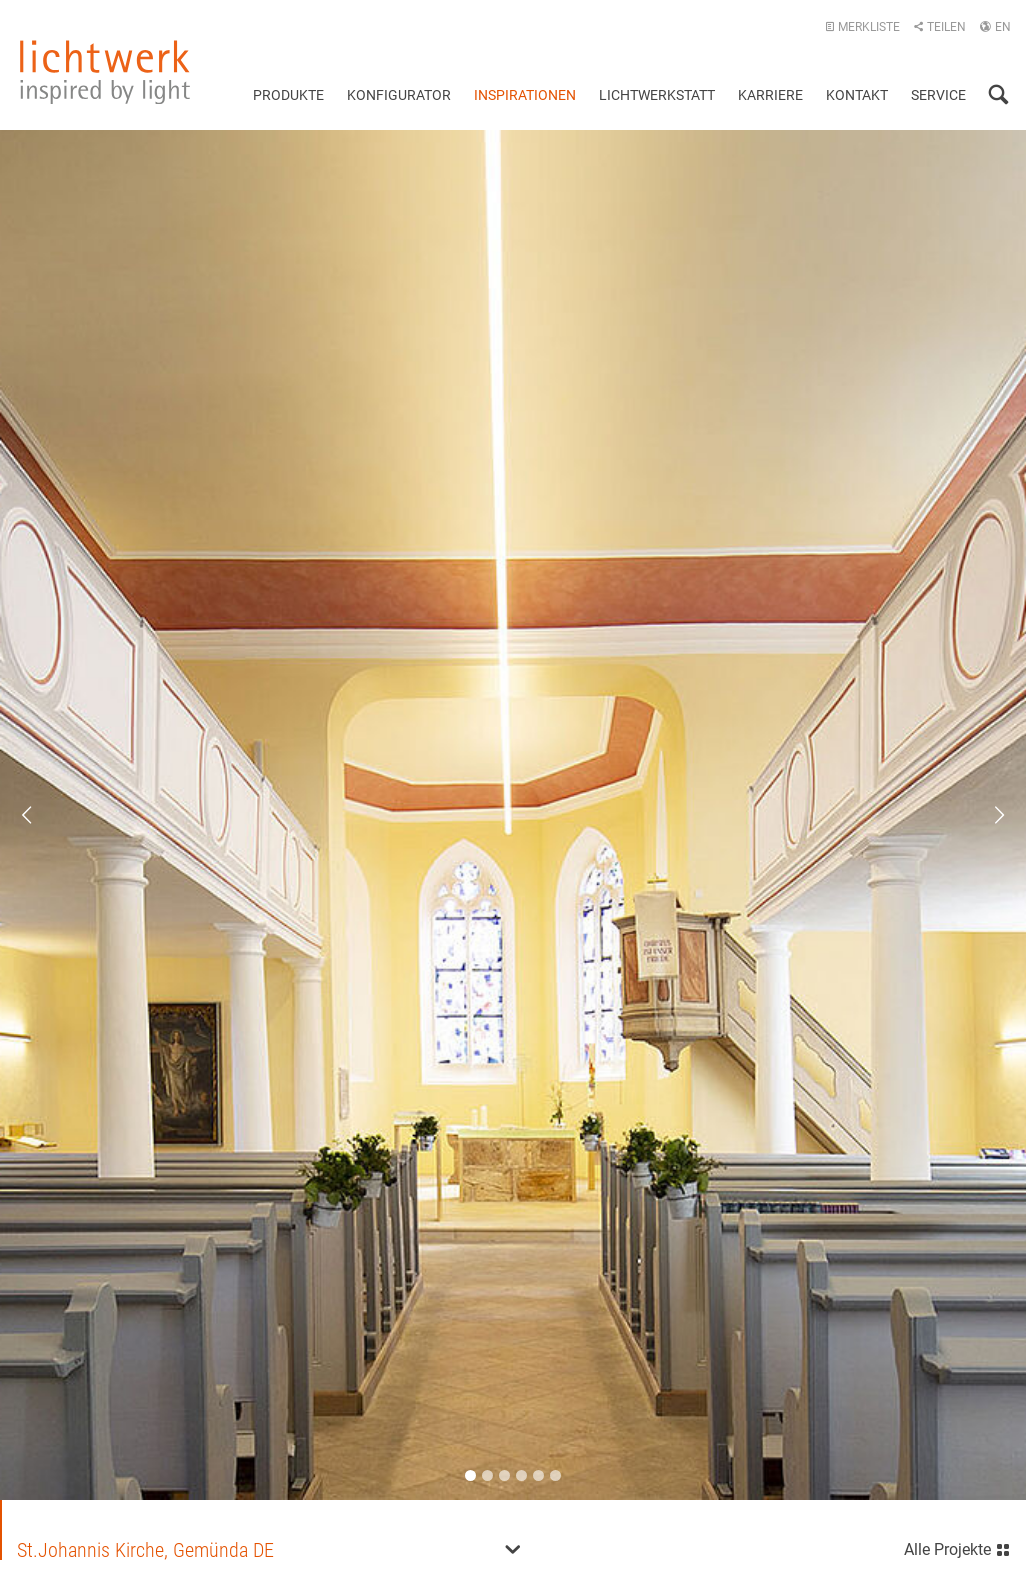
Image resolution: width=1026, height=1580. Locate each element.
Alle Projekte (957, 1547)
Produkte (288, 95)
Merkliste (862, 27)
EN (995, 27)
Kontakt (857, 95)
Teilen (939, 27)
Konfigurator (399, 95)
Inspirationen (525, 95)
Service (938, 95)
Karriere (770, 95)
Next (986, 815)
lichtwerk (105, 72)
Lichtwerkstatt (657, 95)
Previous (40, 815)
